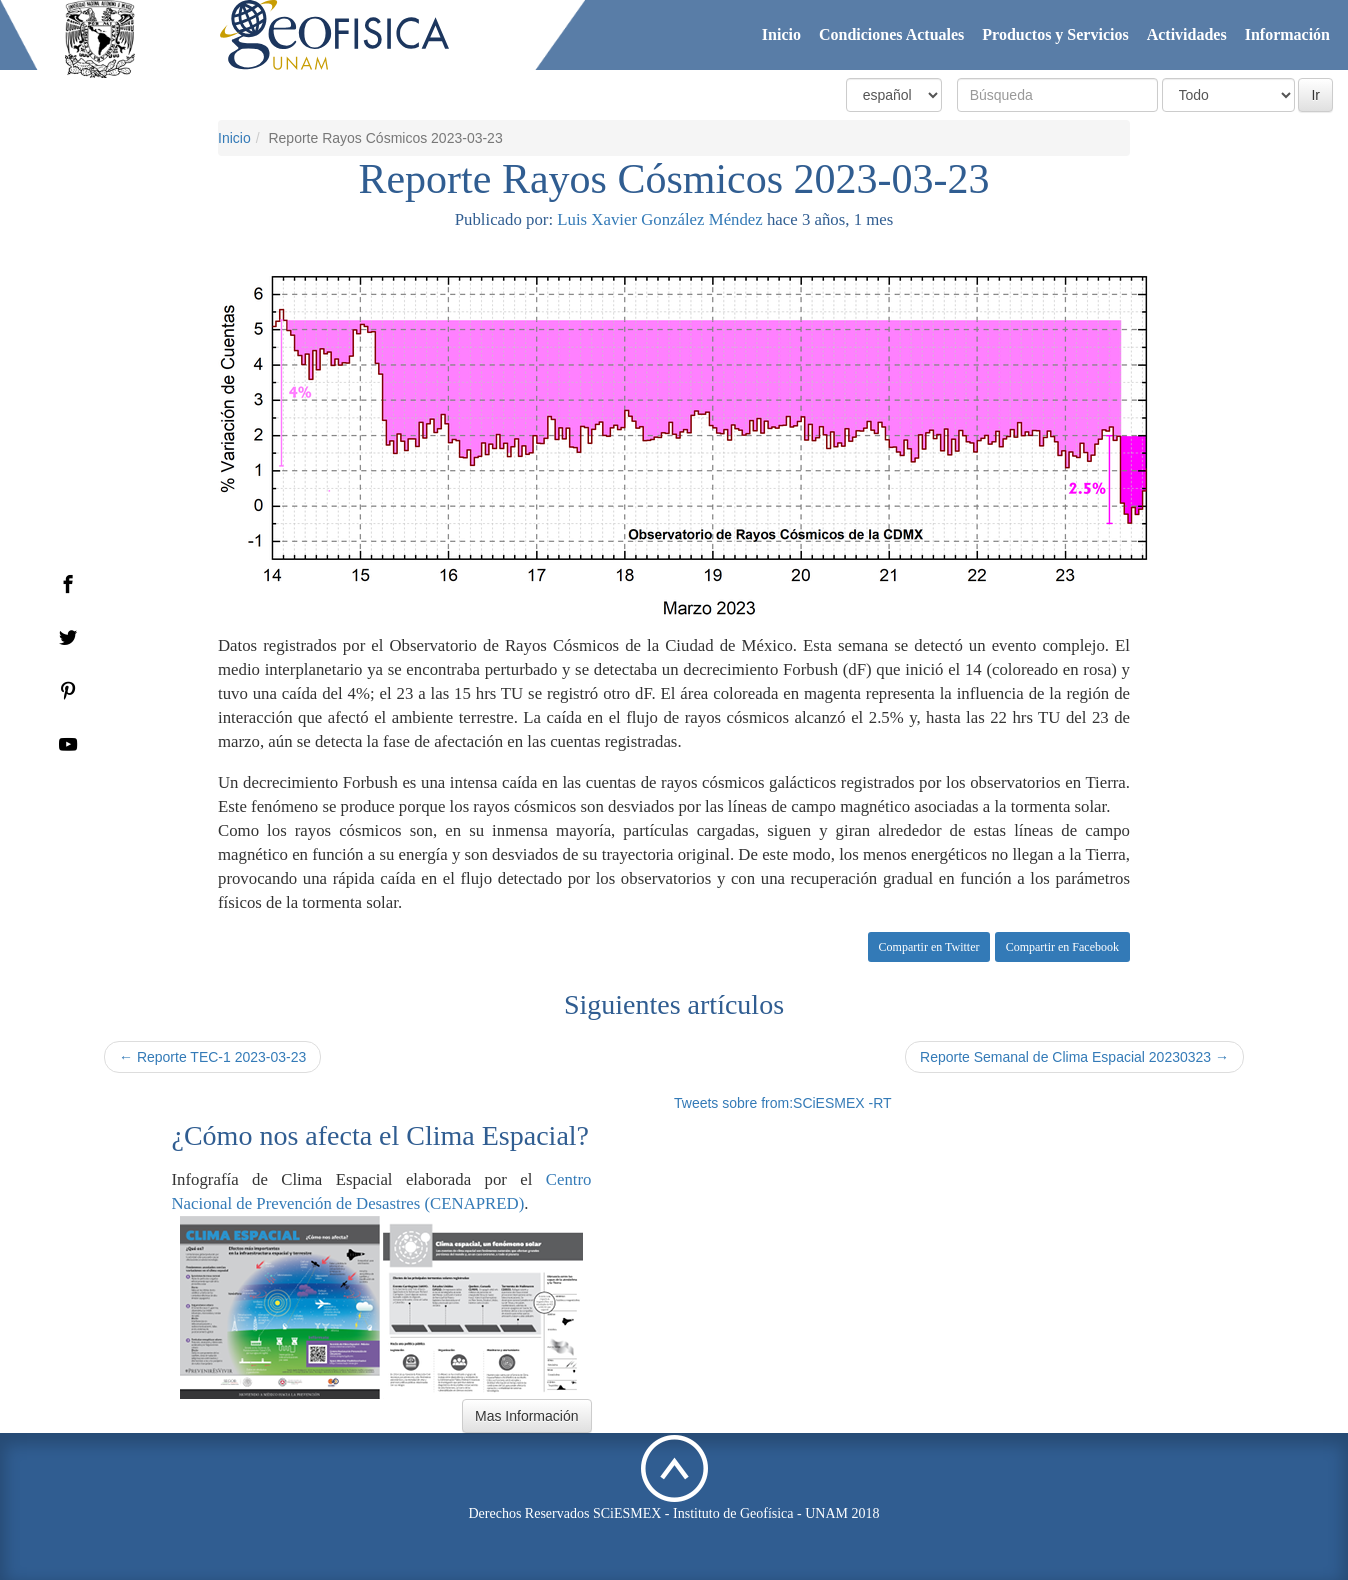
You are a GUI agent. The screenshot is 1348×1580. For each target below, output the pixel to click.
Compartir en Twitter (929, 947)
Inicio (781, 34)
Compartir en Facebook (1062, 947)
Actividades (1187, 34)
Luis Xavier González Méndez (659, 219)
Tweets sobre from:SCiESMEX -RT (783, 1103)
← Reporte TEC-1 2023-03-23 (212, 1057)
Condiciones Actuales (891, 34)
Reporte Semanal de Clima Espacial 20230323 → (1074, 1057)
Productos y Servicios (1055, 34)
